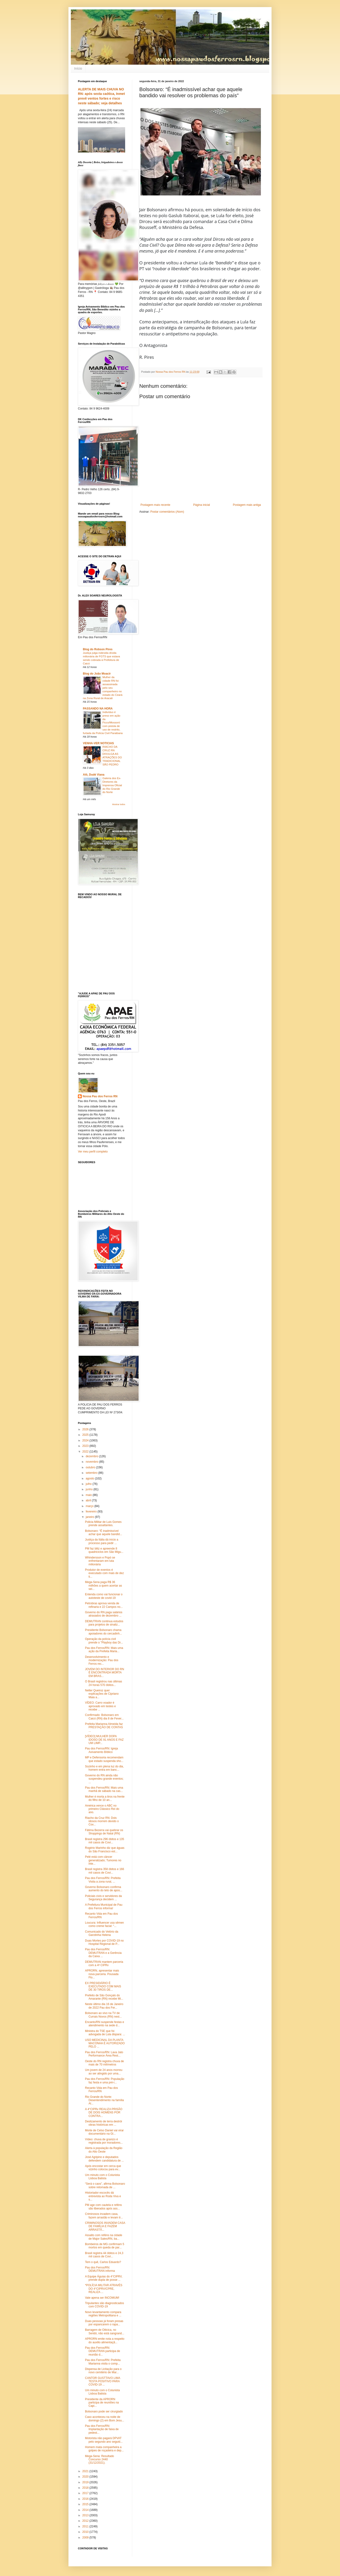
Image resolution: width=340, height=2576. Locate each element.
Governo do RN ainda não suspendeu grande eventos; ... (104, 1779)
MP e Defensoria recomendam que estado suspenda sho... (104, 1759)
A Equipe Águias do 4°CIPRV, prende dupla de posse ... (103, 2278)
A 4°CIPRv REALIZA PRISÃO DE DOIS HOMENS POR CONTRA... (103, 2112)
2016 (85, 2498)
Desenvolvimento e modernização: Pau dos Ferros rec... (101, 1660)
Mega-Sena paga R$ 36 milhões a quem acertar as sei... (103, 1585)
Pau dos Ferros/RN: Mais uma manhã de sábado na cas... (104, 1789)
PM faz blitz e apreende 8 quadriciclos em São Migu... (104, 1550)
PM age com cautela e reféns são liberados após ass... (103, 2206)
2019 (85, 2482)
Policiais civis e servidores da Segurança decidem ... (103, 1897)
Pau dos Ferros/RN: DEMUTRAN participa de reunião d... (102, 2351)
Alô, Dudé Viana (93, 774)
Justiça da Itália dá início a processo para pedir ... (101, 1541)
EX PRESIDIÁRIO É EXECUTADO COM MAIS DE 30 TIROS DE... (103, 1986)
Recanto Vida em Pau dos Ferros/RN (101, 1915)
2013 (85, 2515)
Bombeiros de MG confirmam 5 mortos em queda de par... (104, 2245)
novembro (92, 1461)
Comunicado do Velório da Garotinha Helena (101, 1933)
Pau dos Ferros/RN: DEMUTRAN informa (100, 2269)
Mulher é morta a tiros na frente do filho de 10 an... (104, 1798)
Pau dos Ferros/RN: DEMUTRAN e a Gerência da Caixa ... (103, 1953)
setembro (92, 1472)
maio (89, 1495)
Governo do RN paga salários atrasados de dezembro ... (103, 1614)
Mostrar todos (118, 804)
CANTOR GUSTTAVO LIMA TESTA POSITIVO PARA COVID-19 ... (102, 2381)
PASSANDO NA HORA (98, 708)
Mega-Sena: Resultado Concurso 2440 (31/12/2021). (99, 2459)
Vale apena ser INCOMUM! (102, 2297)
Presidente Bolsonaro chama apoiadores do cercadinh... (103, 1631)
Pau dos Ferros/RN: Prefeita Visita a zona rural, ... (103, 1879)
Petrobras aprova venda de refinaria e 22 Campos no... (104, 1605)
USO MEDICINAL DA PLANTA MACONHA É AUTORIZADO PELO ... (105, 2043)
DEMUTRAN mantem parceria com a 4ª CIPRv (104, 1963)
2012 (85, 2520)
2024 (85, 1440)
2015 (85, 2504)
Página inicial (201, 505)
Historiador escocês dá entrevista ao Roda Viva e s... (103, 2196)
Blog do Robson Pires (97, 649)
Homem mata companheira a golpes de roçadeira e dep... (104, 2448)
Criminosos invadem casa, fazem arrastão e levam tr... (104, 2215)
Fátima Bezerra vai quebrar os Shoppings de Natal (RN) (104, 1832)
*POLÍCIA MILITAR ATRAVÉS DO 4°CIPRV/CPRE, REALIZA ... (103, 2289)
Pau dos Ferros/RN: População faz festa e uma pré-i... (104, 2080)
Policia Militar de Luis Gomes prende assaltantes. (103, 1523)
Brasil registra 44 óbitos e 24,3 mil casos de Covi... (104, 2254)
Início (78, 68)
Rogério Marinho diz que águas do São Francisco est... (104, 1849)
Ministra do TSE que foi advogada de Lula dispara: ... (105, 2032)
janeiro (90, 1517)
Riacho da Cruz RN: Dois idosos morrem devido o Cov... (102, 1821)
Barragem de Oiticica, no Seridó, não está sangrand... (104, 2331)
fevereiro (92, 1511)
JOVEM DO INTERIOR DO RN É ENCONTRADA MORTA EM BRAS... (104, 1673)
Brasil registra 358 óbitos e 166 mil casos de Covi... (104, 1870)
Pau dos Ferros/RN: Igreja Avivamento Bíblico (101, 1750)
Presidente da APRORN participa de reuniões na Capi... (102, 2403)
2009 (85, 2537)
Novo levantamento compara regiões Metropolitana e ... (103, 2313)
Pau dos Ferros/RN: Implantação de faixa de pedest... (102, 2429)
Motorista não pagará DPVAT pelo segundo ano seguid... (104, 2440)
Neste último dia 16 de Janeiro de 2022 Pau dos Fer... (104, 2005)
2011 (85, 2526)
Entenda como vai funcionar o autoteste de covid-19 (104, 1596)
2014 (85, 2510)
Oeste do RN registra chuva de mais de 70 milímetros (104, 2063)
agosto (90, 1478)
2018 (85, 2487)
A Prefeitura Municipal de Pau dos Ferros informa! (103, 1906)
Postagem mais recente (155, 505)
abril (89, 1500)
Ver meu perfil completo (93, 1151)
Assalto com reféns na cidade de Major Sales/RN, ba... (103, 2237)
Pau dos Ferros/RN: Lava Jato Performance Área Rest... (104, 2054)
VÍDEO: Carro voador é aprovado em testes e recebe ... (100, 1706)
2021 (85, 2471)
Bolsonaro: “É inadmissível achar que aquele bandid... (103, 1532)
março (90, 1506)
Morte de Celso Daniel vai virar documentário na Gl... (104, 2132)
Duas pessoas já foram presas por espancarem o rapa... (104, 2322)
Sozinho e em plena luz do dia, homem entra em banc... (104, 1768)
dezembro (92, 1456)
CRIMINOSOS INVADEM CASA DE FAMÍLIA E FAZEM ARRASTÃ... (105, 2226)
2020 (85, 2476)
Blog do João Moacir (97, 673)
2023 (85, 1446)
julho (89, 1484)
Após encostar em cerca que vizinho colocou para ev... (103, 2167)
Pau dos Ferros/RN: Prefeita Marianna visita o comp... (103, 2361)
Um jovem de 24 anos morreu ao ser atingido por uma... (103, 2071)
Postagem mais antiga (247, 505)
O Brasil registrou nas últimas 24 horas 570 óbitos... (103, 1683)
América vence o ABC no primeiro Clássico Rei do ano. (102, 1809)
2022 (85, 1451)
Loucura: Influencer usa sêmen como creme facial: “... (104, 1924)
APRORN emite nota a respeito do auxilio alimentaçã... (104, 2340)
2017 (85, 2493)
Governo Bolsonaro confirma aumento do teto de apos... (103, 1888)
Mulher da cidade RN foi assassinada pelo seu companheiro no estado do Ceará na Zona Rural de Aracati (102, 688)
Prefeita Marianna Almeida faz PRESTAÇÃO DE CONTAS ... (104, 1727)
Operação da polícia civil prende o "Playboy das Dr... (104, 1640)
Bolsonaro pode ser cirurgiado (104, 2411)
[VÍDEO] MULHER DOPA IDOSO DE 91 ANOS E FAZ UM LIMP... (104, 1740)
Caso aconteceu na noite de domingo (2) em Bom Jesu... (104, 2418)
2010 (85, 2532)
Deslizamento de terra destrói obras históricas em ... (103, 2123)
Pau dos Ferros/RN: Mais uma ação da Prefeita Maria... (104, 1649)
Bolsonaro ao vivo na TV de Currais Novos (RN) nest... (103, 2014)
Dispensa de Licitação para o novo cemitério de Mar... (103, 2370)
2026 (85, 1429)
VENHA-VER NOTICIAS (98, 743)
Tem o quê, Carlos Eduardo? (103, 2262)
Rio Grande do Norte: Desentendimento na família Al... (104, 2100)
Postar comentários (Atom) (167, 511)
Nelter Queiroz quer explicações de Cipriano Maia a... (102, 1694)
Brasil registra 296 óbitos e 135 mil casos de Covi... (104, 1840)
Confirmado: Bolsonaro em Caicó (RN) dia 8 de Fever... (104, 1716)
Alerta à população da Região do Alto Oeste (103, 2149)
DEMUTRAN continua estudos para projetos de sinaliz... (104, 1623)
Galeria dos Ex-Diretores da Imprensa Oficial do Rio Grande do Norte (112, 785)
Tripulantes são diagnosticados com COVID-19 (104, 2305)
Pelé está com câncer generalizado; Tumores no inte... (103, 1860)
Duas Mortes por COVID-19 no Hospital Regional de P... (104, 1942)
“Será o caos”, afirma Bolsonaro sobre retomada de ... (105, 2185)
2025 (85, 1434)
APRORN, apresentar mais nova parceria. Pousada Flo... (102, 1974)
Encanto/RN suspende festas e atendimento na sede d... (104, 2023)
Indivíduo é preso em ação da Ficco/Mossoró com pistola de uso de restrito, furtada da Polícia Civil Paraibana (103, 723)
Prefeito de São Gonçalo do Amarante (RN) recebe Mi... (104, 1997)
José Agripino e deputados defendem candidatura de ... (104, 2158)
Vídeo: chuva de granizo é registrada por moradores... (104, 2141)
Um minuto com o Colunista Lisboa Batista (102, 2176)
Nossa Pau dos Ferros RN (100, 1096)
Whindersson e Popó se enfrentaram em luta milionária (100, 1561)
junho (90, 1489)
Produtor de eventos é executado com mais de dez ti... (104, 1573)
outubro (91, 1467)
